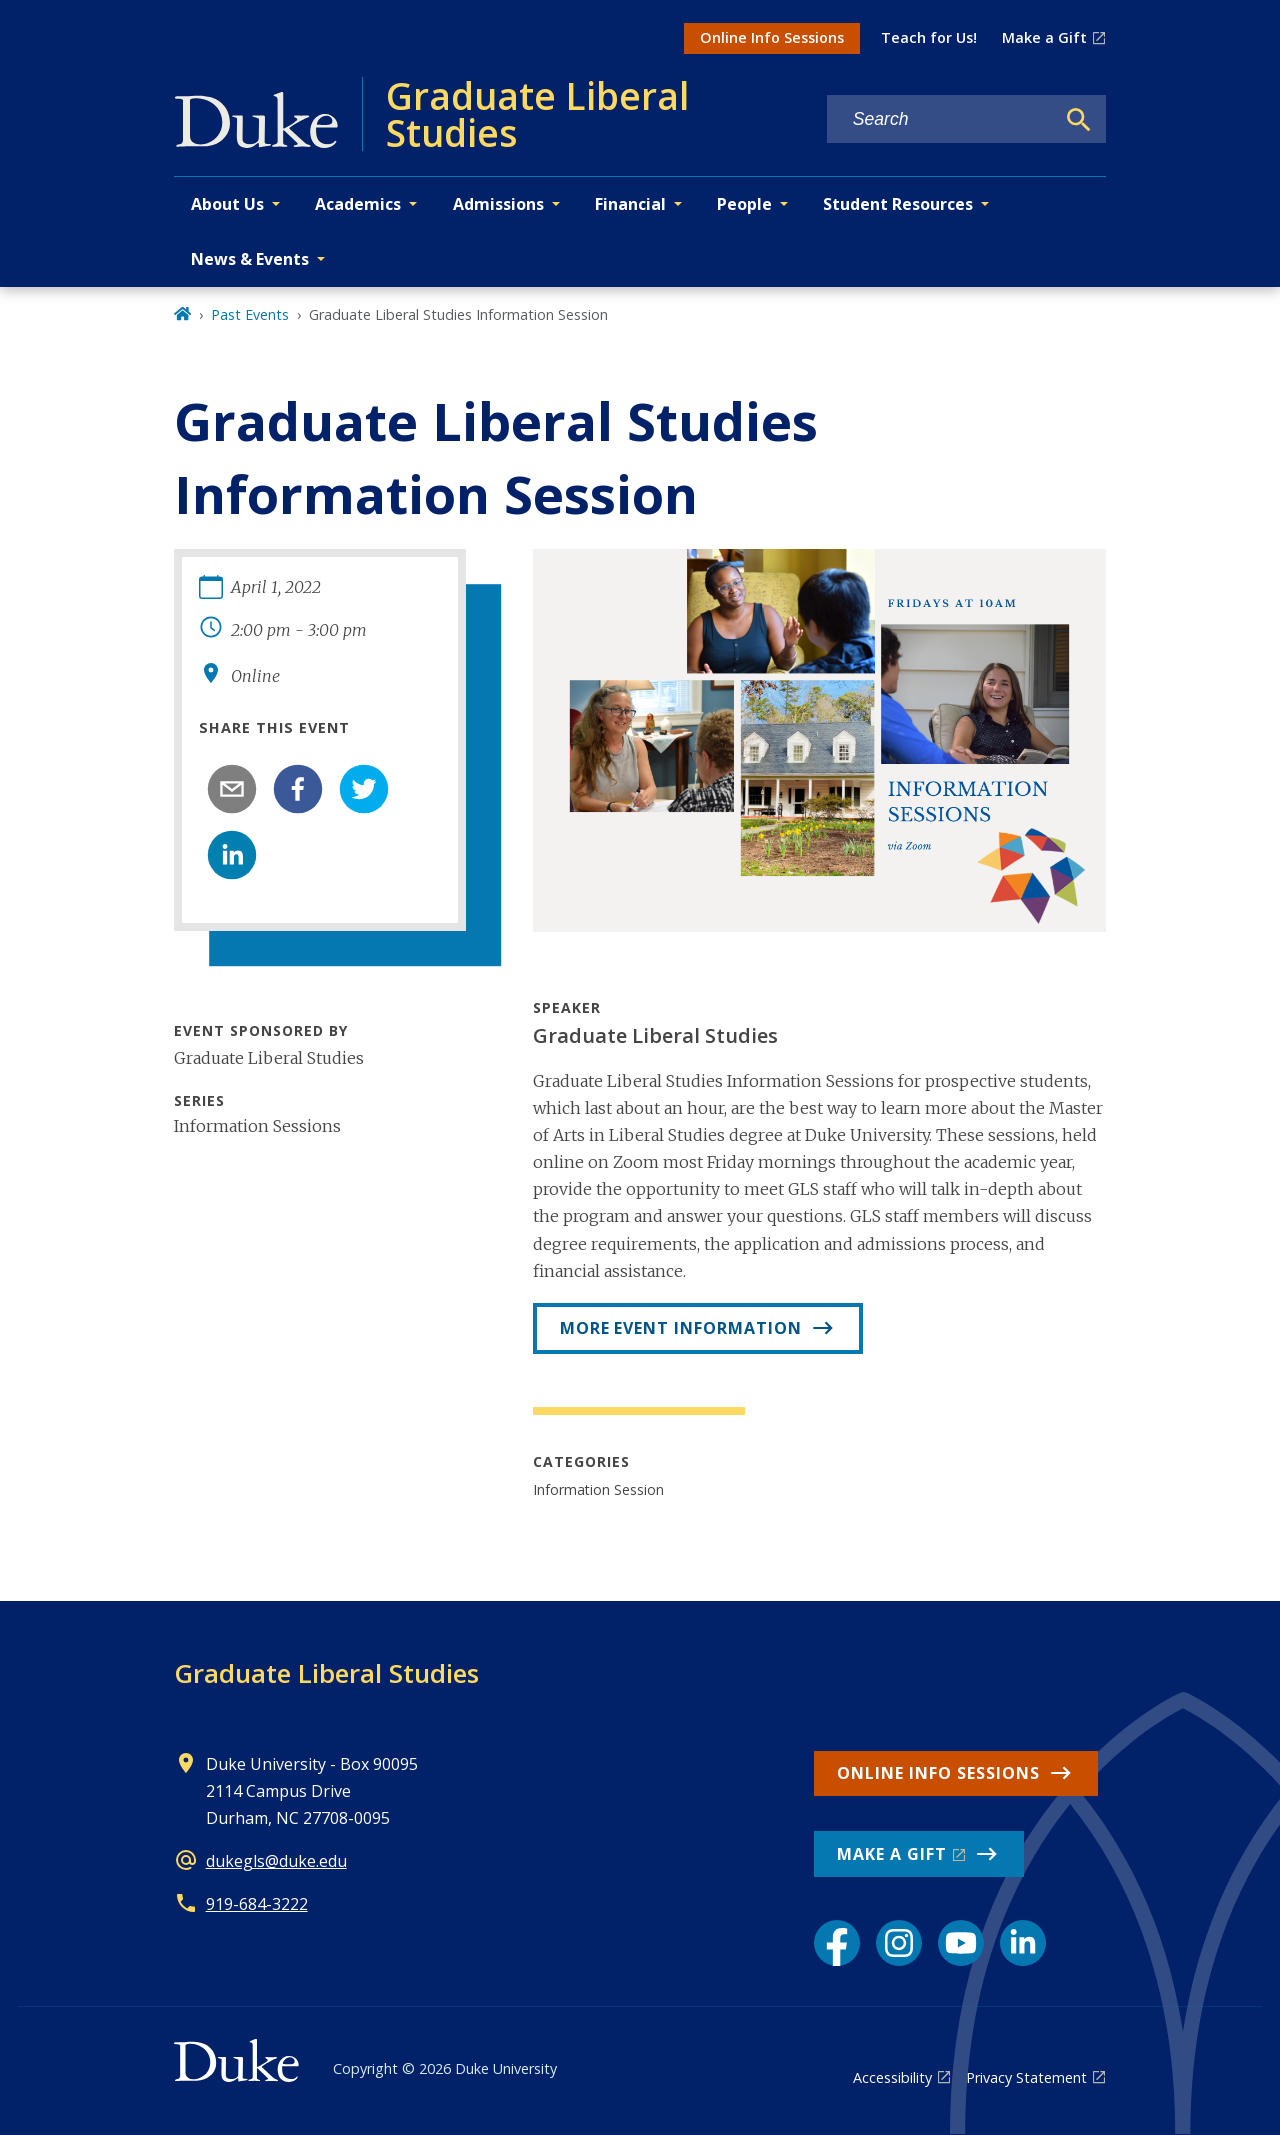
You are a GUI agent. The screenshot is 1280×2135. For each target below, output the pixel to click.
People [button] (744, 204)
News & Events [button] (250, 259)
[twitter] (364, 789)
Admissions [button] (498, 204)
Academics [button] (358, 204)
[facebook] (298, 789)
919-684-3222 (257, 1904)
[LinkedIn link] (1023, 1943)
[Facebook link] (837, 1943)
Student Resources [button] (898, 204)
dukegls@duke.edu (276, 1861)
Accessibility (892, 2077)
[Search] (1079, 120)
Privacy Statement (1026, 2077)
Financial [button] (630, 204)
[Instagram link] (899, 1943)
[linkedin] (232, 855)
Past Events (250, 314)
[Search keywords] (941, 119)
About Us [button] (227, 204)
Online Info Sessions (772, 37)
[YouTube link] (961, 1943)
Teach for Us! (929, 37)
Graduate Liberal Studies (326, 1673)
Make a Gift (1044, 37)
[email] (232, 789)
